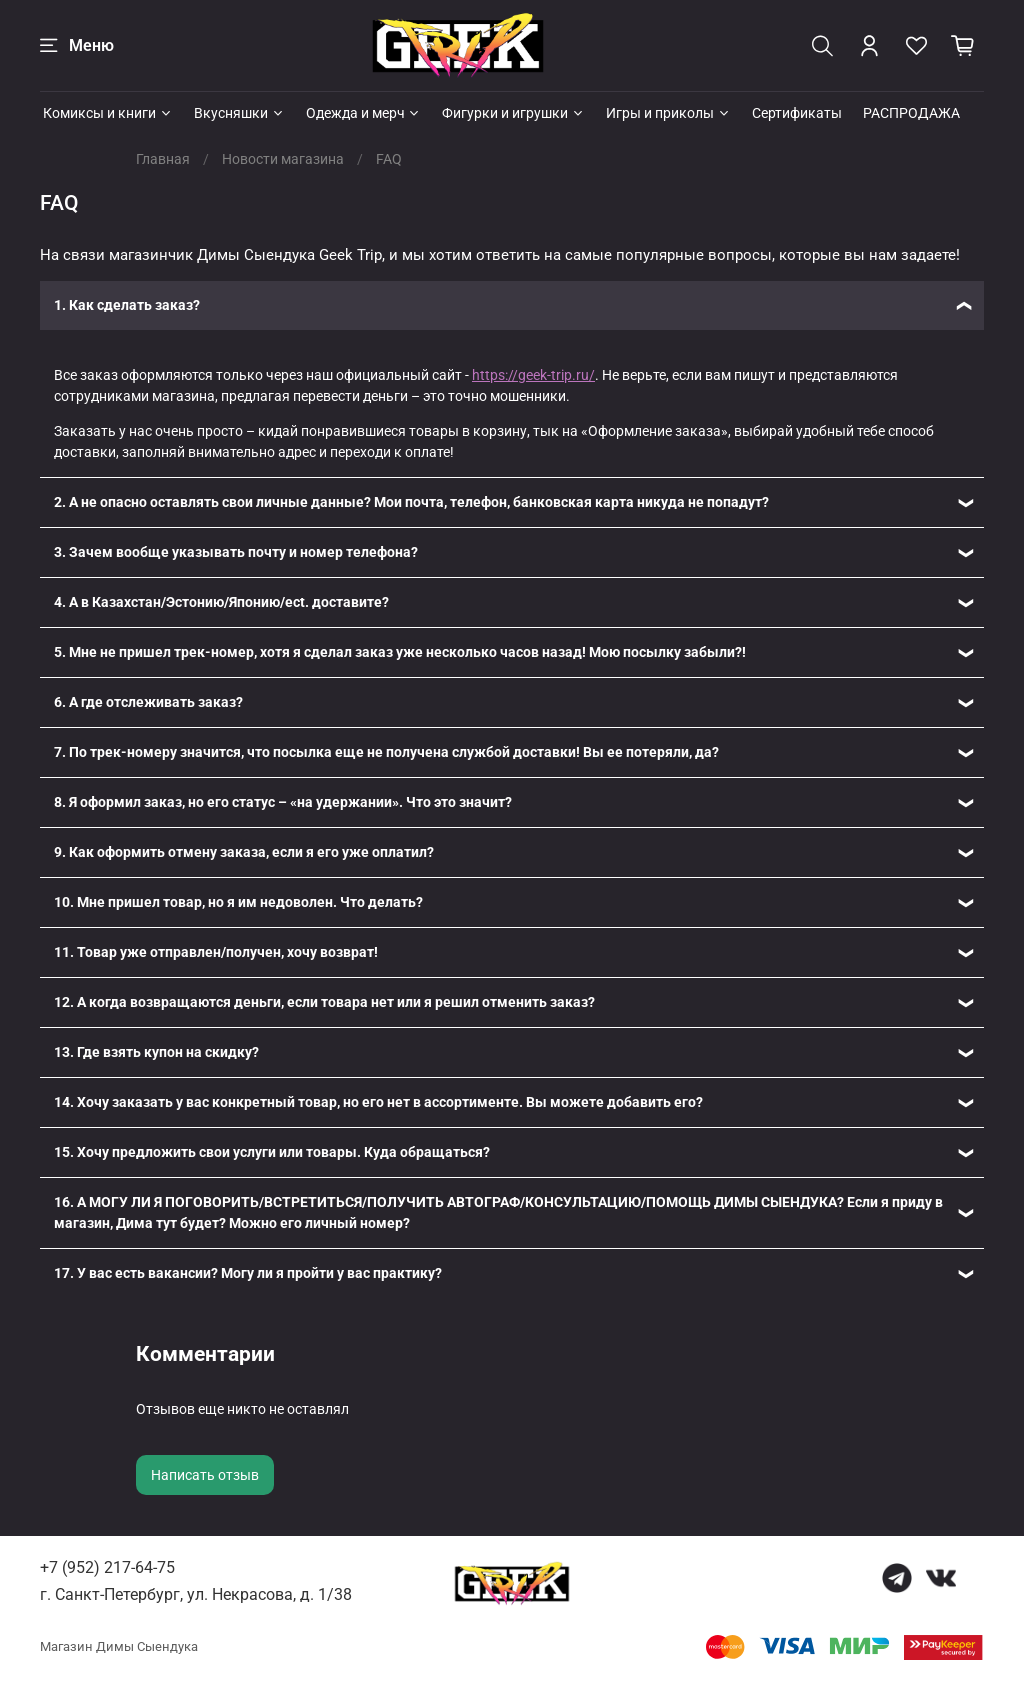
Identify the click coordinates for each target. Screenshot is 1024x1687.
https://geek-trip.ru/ (533, 375)
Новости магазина (283, 159)
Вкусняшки (239, 113)
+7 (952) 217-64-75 (107, 1567)
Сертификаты (797, 113)
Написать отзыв (205, 1475)
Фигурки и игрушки (513, 113)
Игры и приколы (668, 113)
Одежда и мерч (364, 113)
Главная (163, 159)
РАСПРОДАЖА (911, 113)
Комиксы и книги (108, 113)
